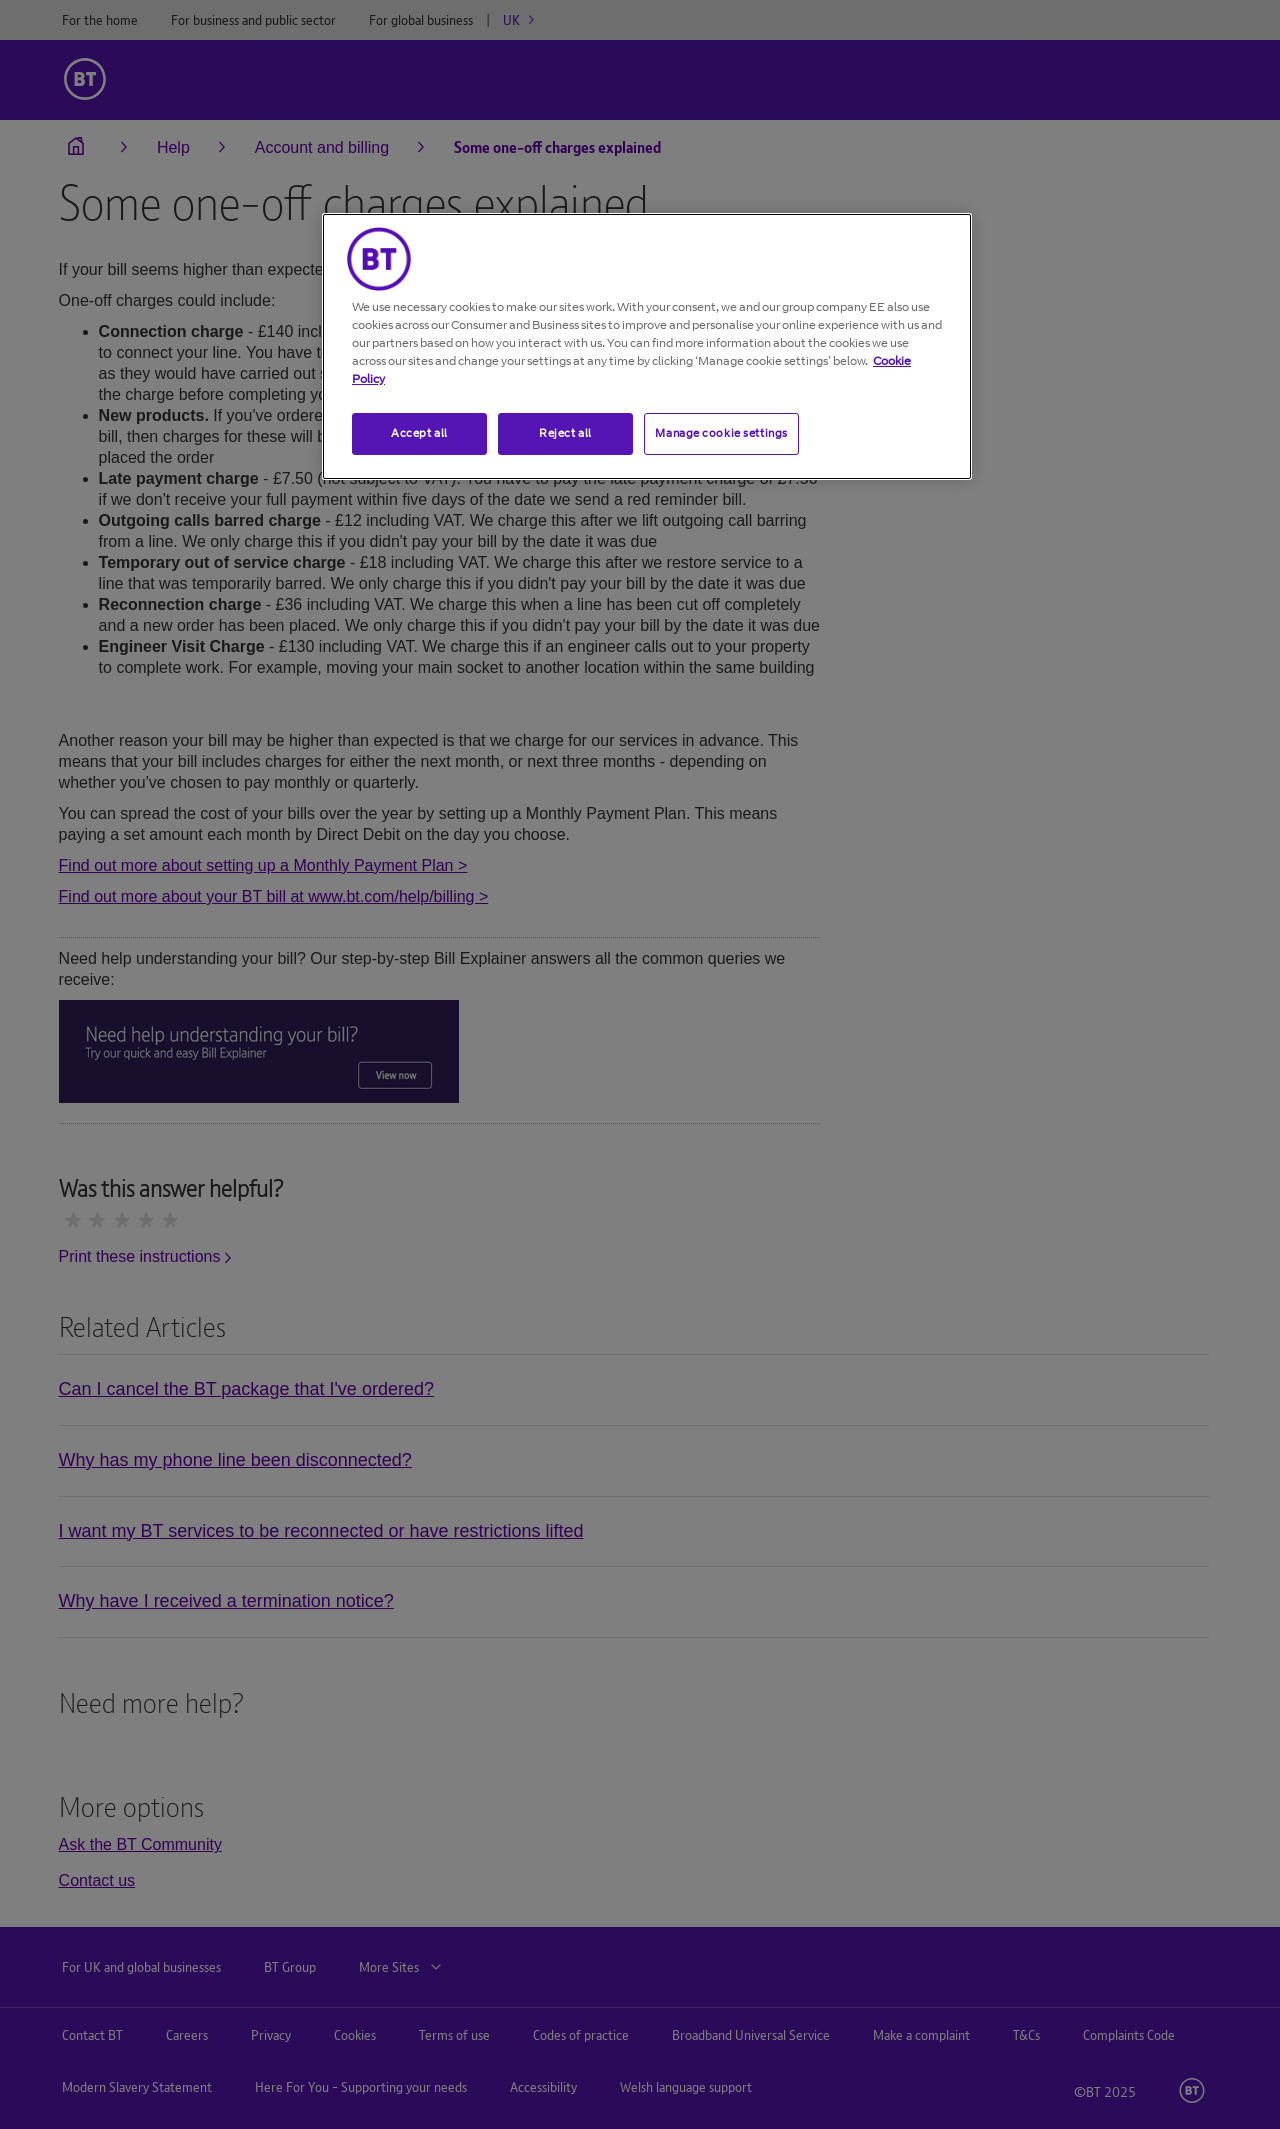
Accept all (419, 433)
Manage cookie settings (721, 433)
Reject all (565, 433)
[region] (647, 346)
